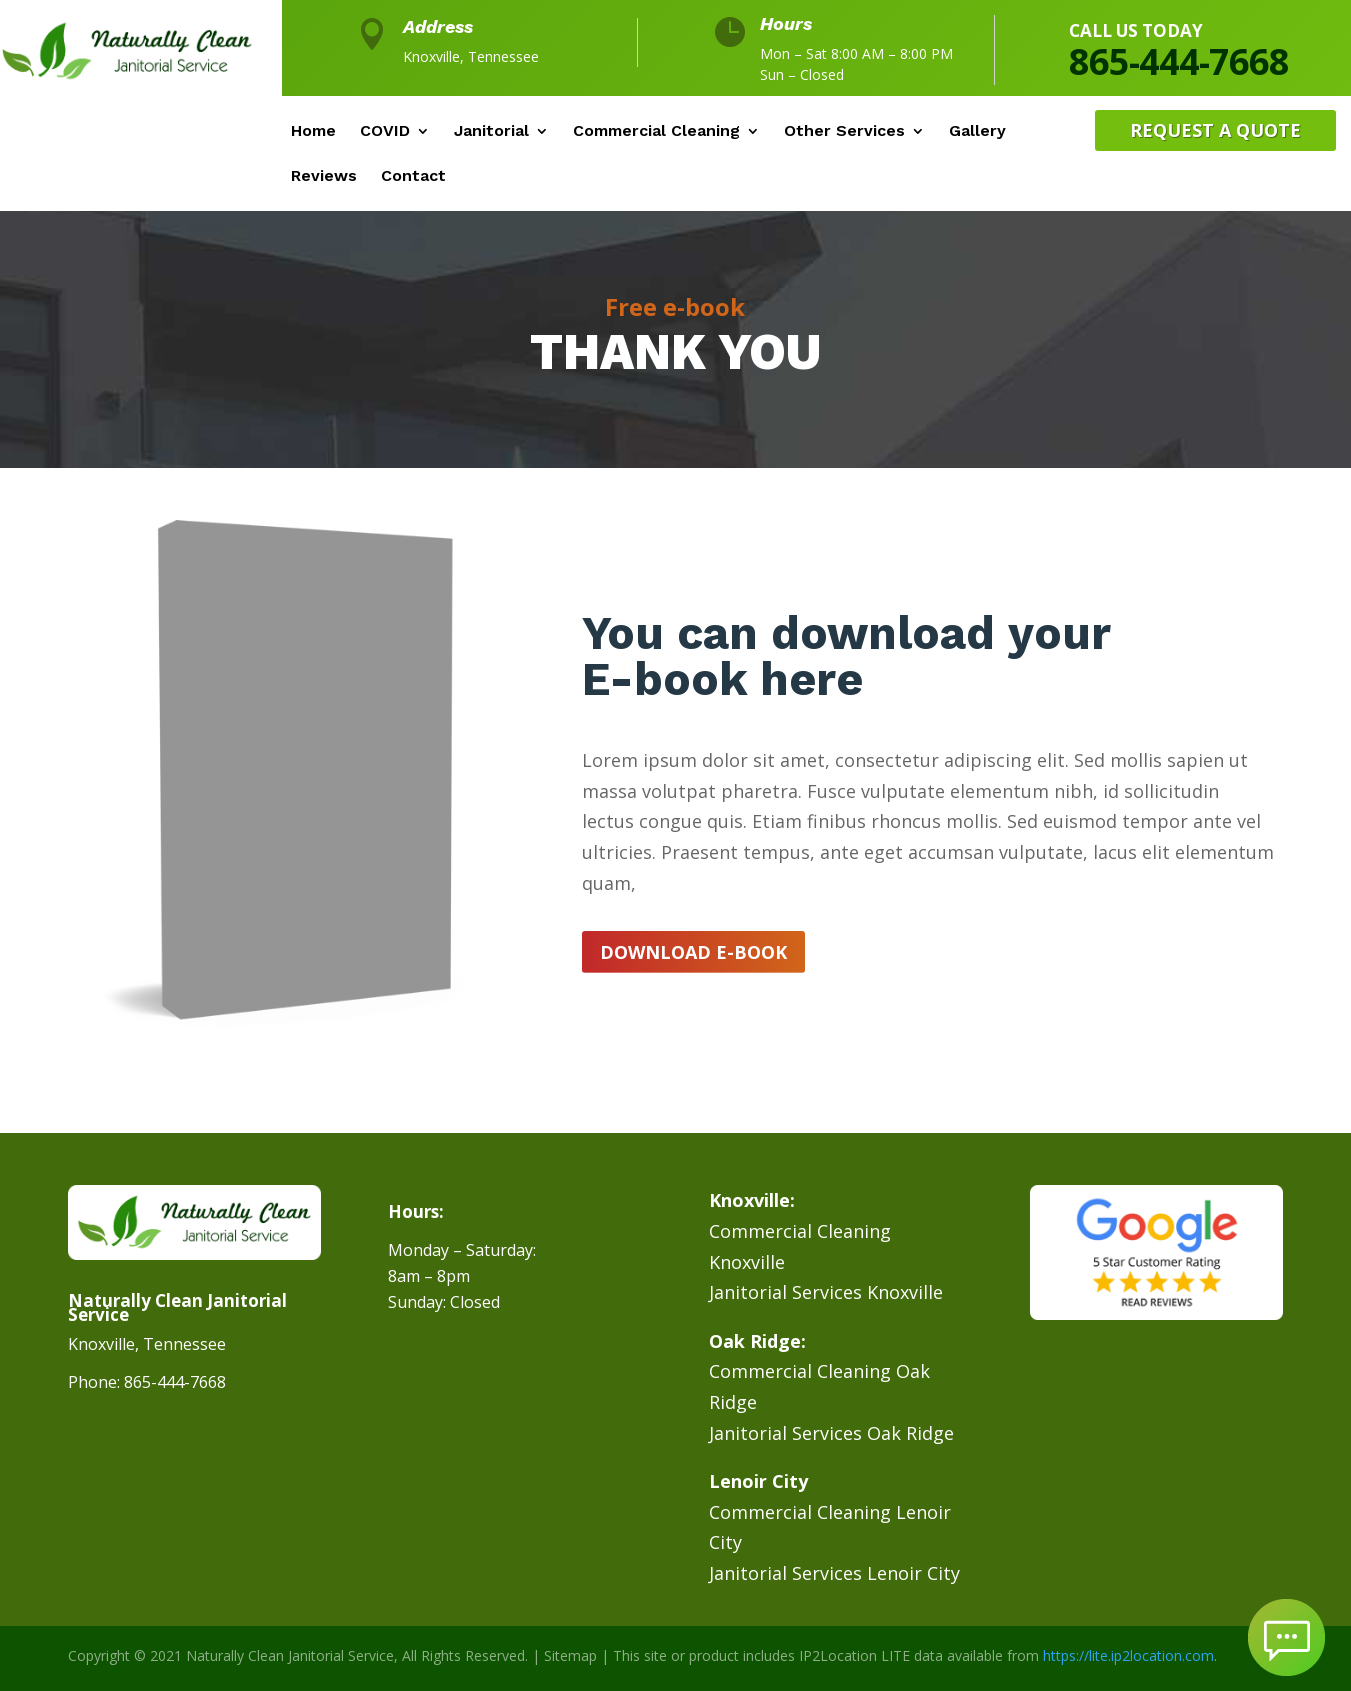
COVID (385, 132)
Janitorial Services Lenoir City (834, 1573)
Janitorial (491, 132)
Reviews (324, 177)
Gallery (977, 132)
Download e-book (693, 952)
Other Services (844, 132)
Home (313, 132)
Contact (413, 177)
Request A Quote (1215, 130)
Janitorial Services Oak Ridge (831, 1433)
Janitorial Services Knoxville (826, 1292)
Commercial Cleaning (656, 132)
